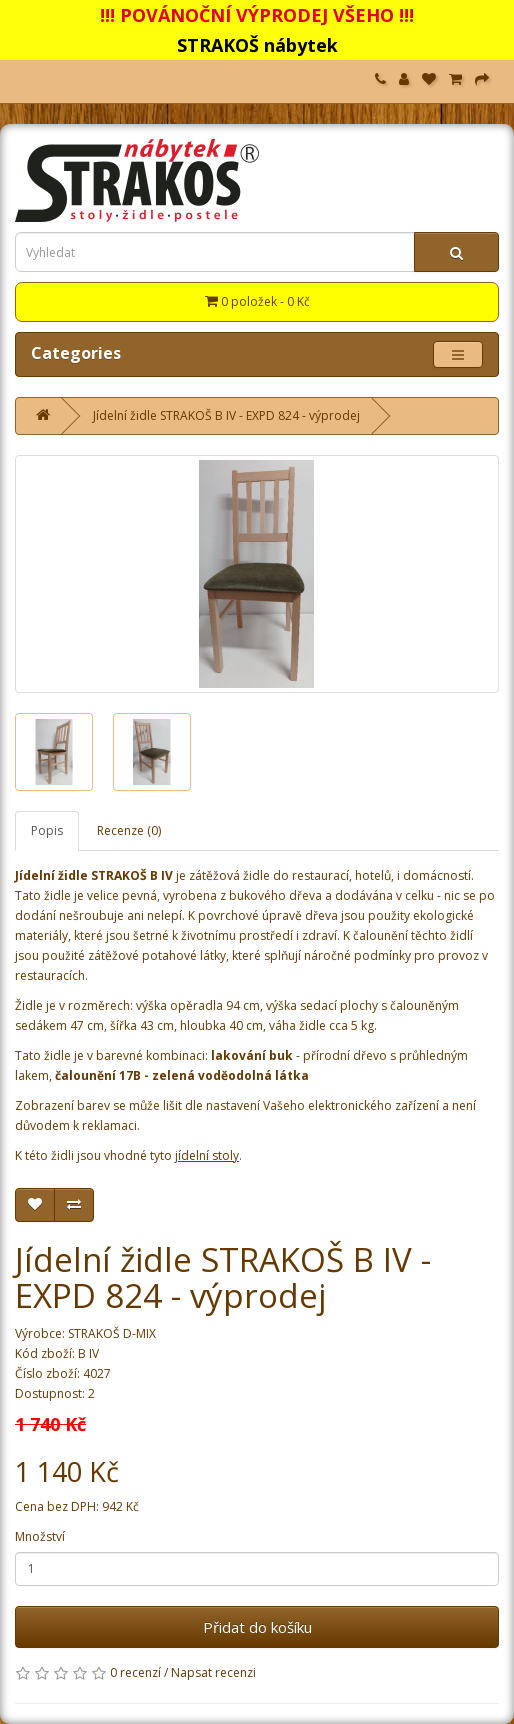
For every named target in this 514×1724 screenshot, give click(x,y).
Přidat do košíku (257, 1627)
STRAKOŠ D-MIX (112, 1333)
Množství (40, 1536)
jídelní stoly (207, 1155)
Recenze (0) (129, 830)
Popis (47, 830)
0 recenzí (135, 1672)
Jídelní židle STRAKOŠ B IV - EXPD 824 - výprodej (226, 415)
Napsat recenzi (213, 1672)
